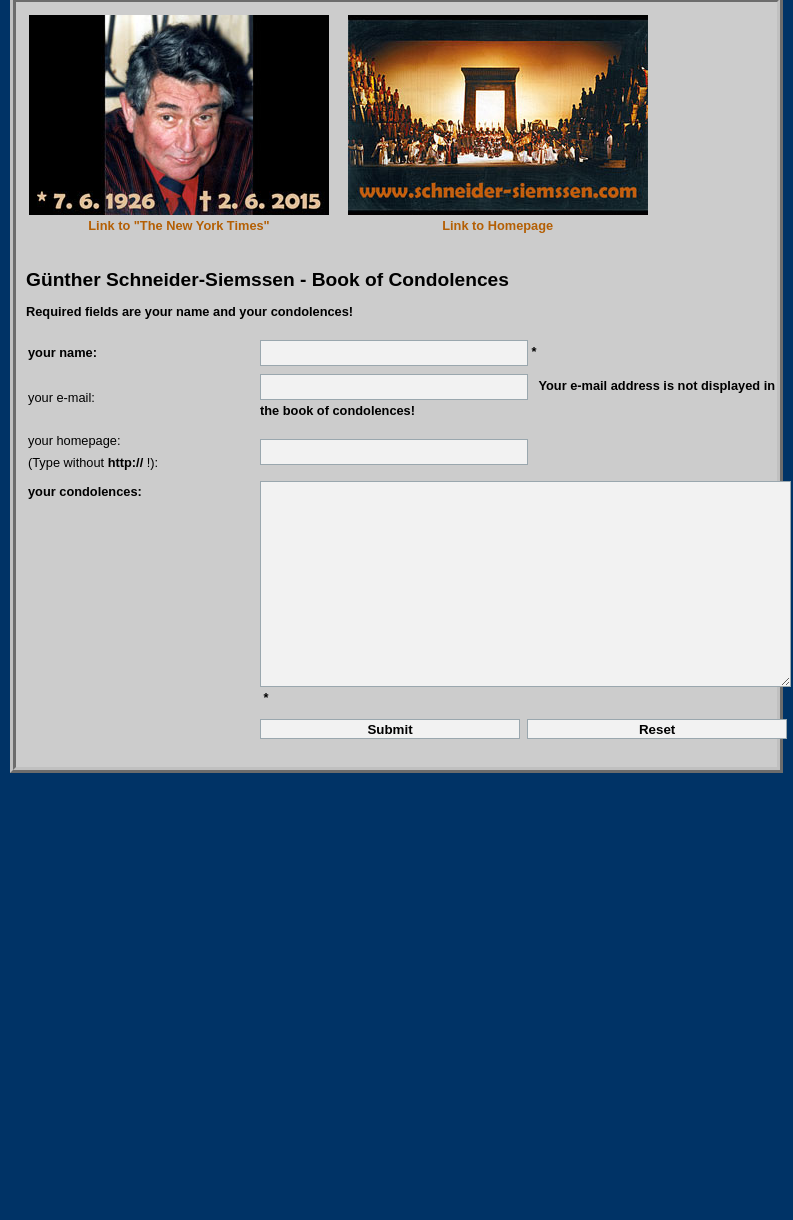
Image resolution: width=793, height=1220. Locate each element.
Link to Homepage (497, 225)
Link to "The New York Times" (178, 225)
